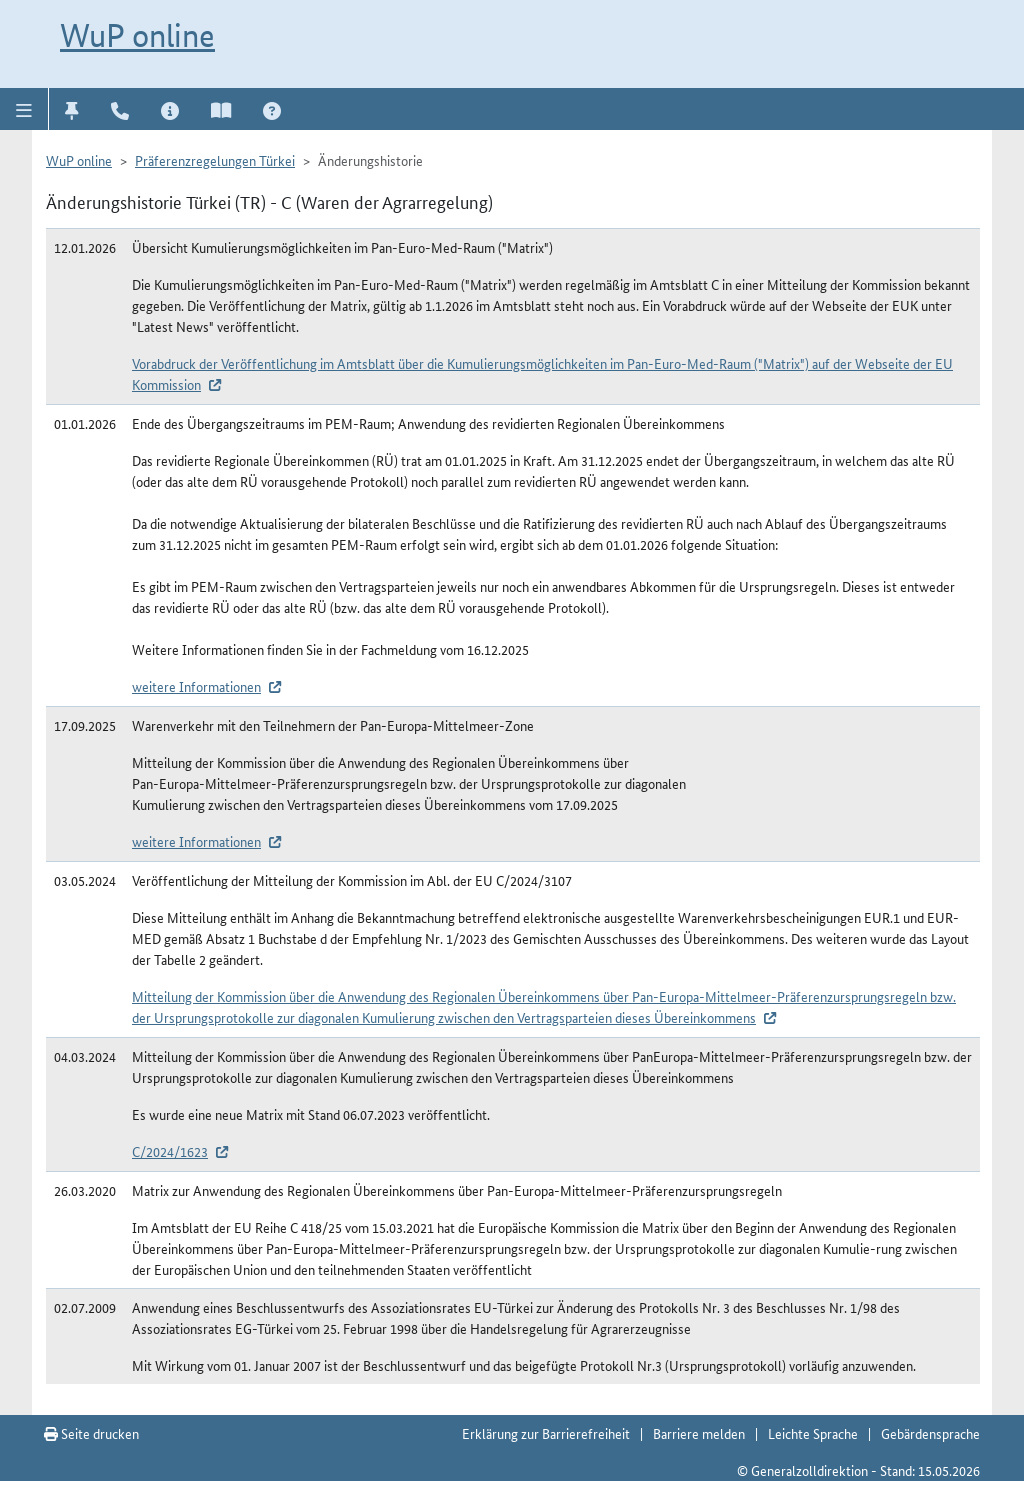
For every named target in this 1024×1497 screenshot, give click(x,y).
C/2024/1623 (170, 1151)
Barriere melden (699, 1433)
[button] (24, 109)
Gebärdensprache (930, 1433)
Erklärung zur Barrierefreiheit (546, 1433)
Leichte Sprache (813, 1433)
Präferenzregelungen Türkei (215, 160)
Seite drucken (91, 1433)
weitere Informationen (196, 686)
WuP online (137, 35)
